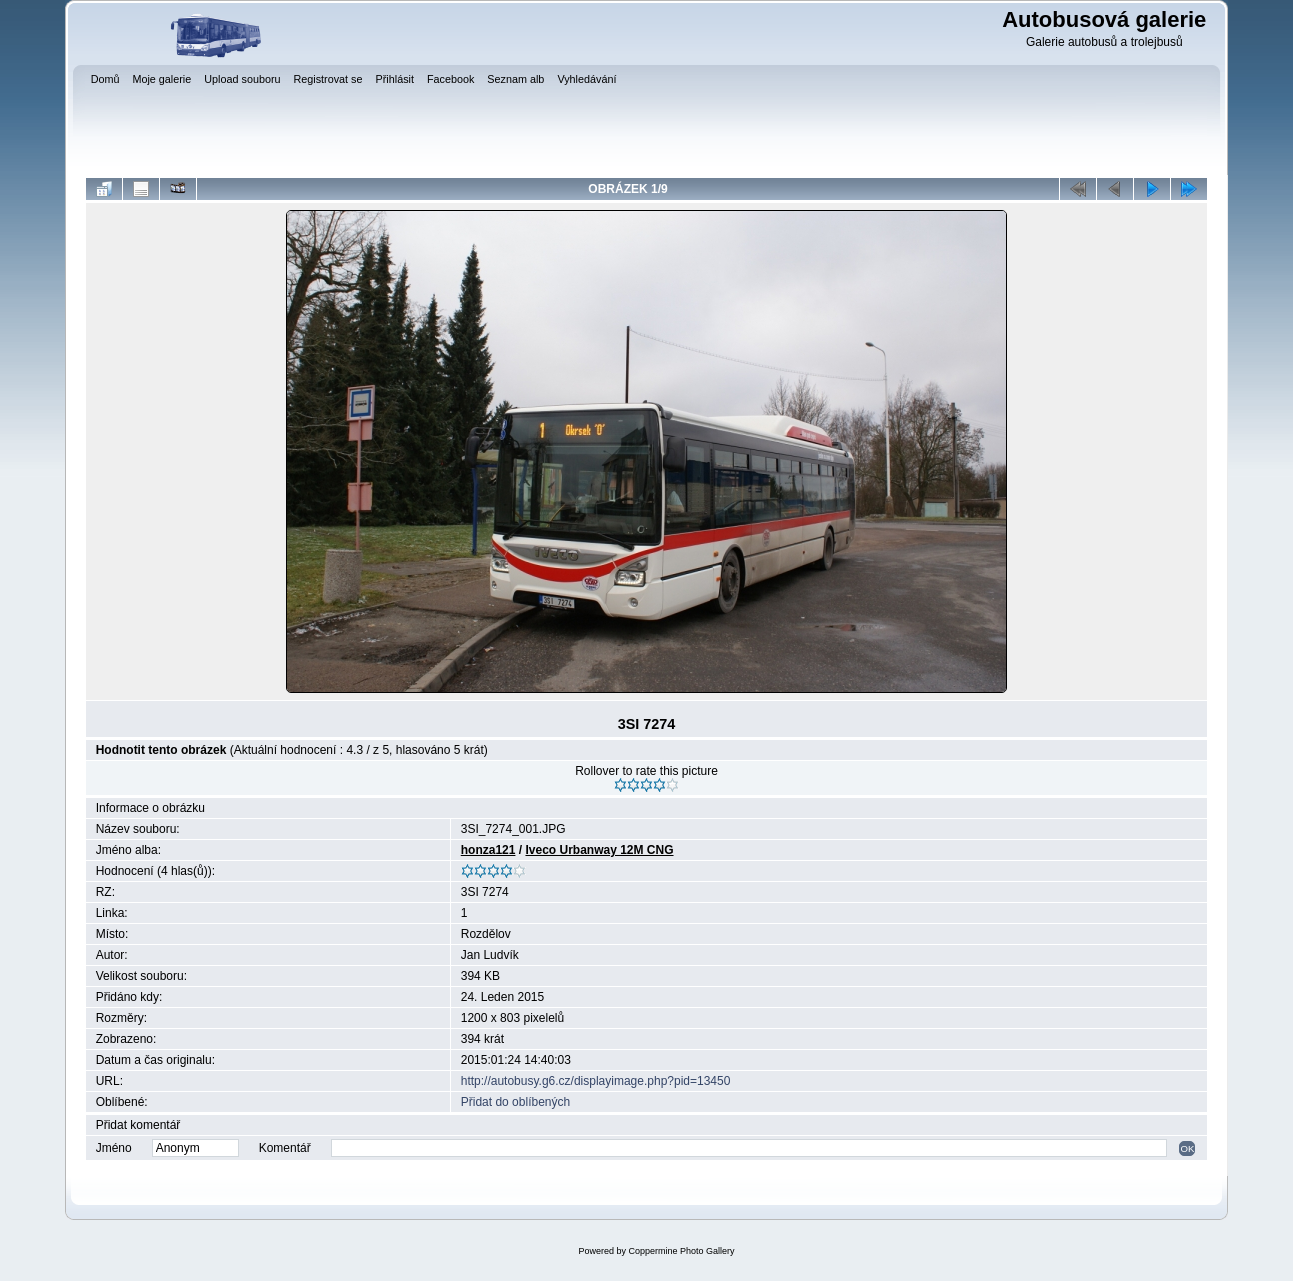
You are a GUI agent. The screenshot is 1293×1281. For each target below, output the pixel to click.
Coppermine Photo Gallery (681, 1251)
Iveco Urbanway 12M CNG (599, 850)
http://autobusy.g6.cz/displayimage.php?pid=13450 (596, 1081)
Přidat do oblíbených (515, 1102)
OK (1187, 1148)
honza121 (488, 850)
